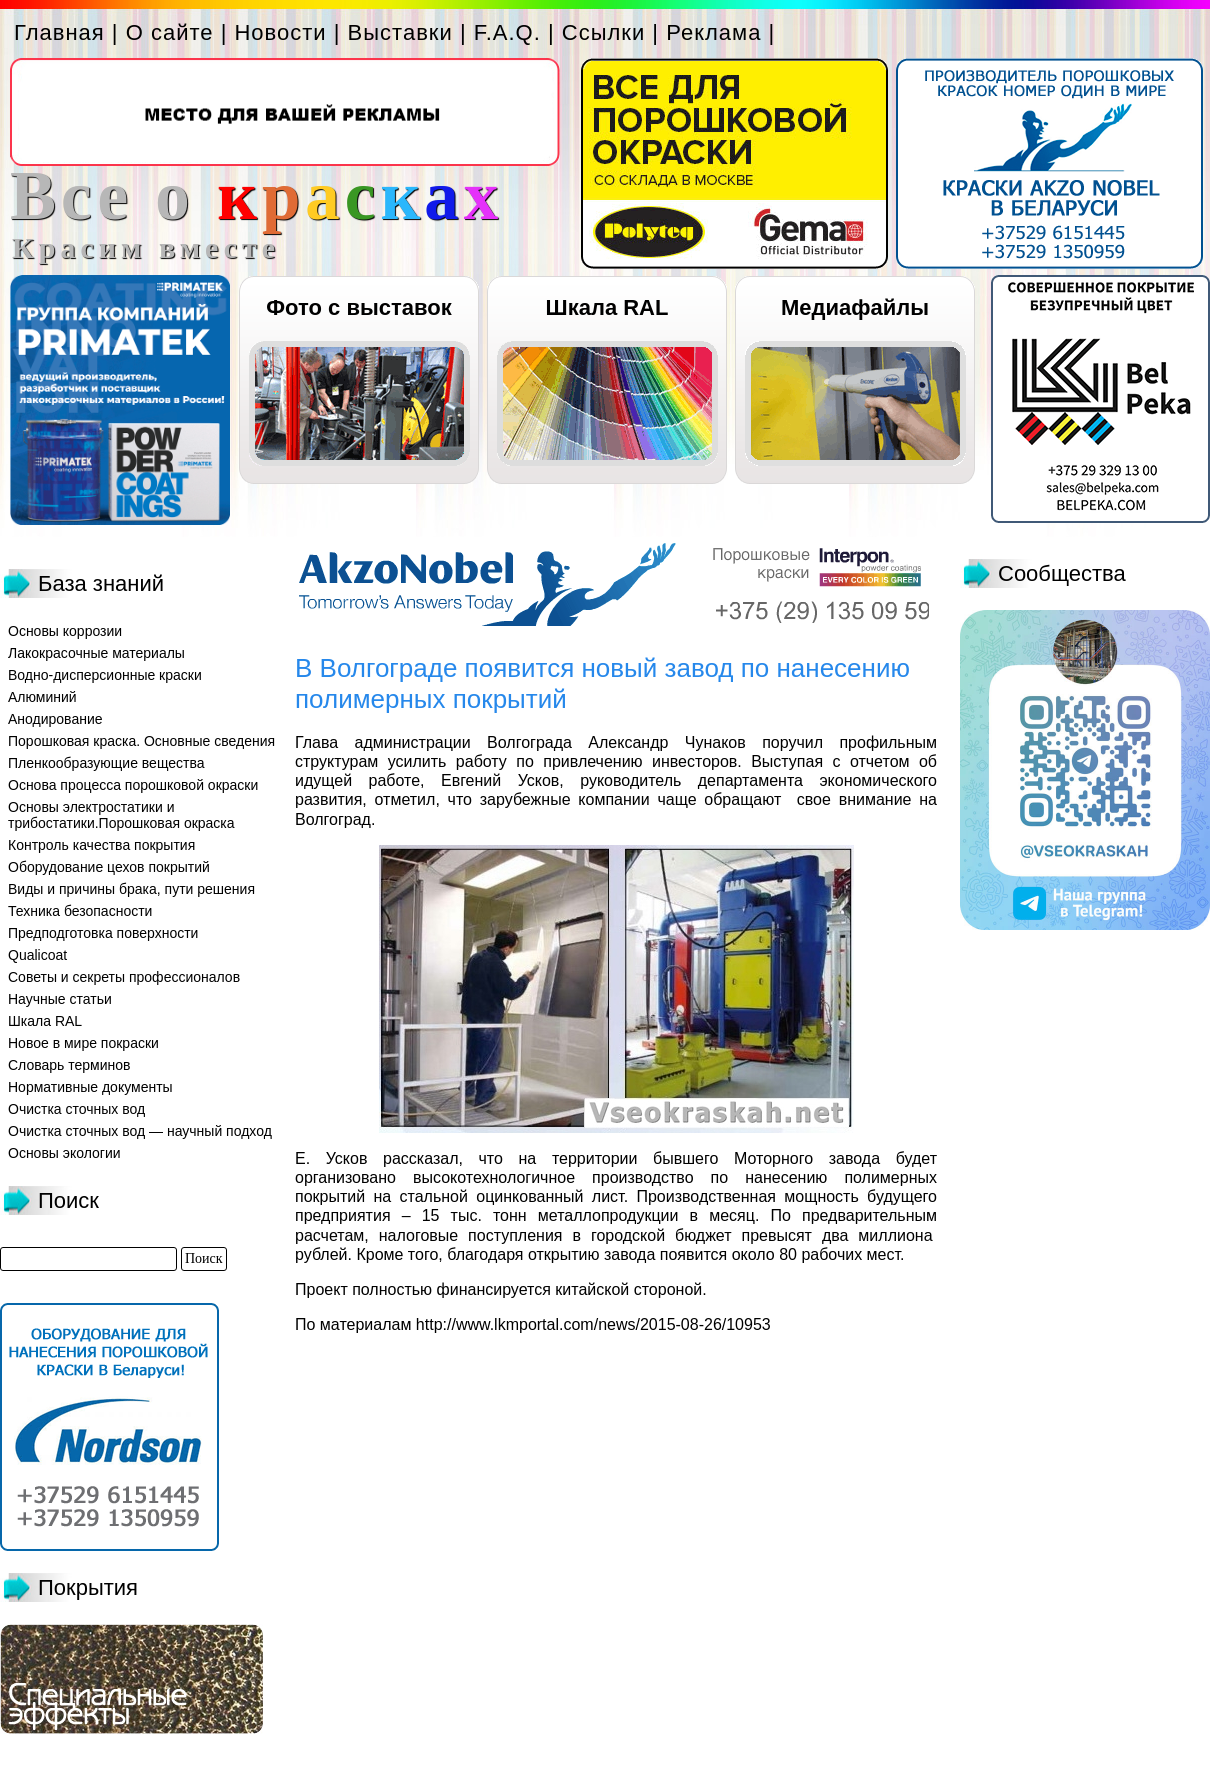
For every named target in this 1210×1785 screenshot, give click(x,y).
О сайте (170, 32)
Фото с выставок (358, 307)
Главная (59, 32)
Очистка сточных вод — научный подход (140, 1131)
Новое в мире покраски (83, 1043)
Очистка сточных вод (76, 1109)
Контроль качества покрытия (101, 845)
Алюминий (42, 697)
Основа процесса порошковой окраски (133, 785)
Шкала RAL (607, 307)
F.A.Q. (507, 32)
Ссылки (603, 32)
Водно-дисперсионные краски (105, 675)
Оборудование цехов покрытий (109, 867)
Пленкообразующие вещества (106, 763)
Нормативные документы (90, 1087)
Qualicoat (37, 955)
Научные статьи (60, 999)
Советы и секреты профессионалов (124, 977)
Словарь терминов (69, 1065)
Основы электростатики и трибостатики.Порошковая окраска (121, 815)
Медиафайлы (855, 307)
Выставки (400, 32)
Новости (280, 32)
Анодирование (55, 719)
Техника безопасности (80, 911)
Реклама (713, 32)
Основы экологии (64, 1153)
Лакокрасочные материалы (96, 653)
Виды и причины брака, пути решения (131, 889)
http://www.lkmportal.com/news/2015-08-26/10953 (593, 1324)
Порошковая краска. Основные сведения (141, 741)
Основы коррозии (65, 631)
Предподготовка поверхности (103, 933)
